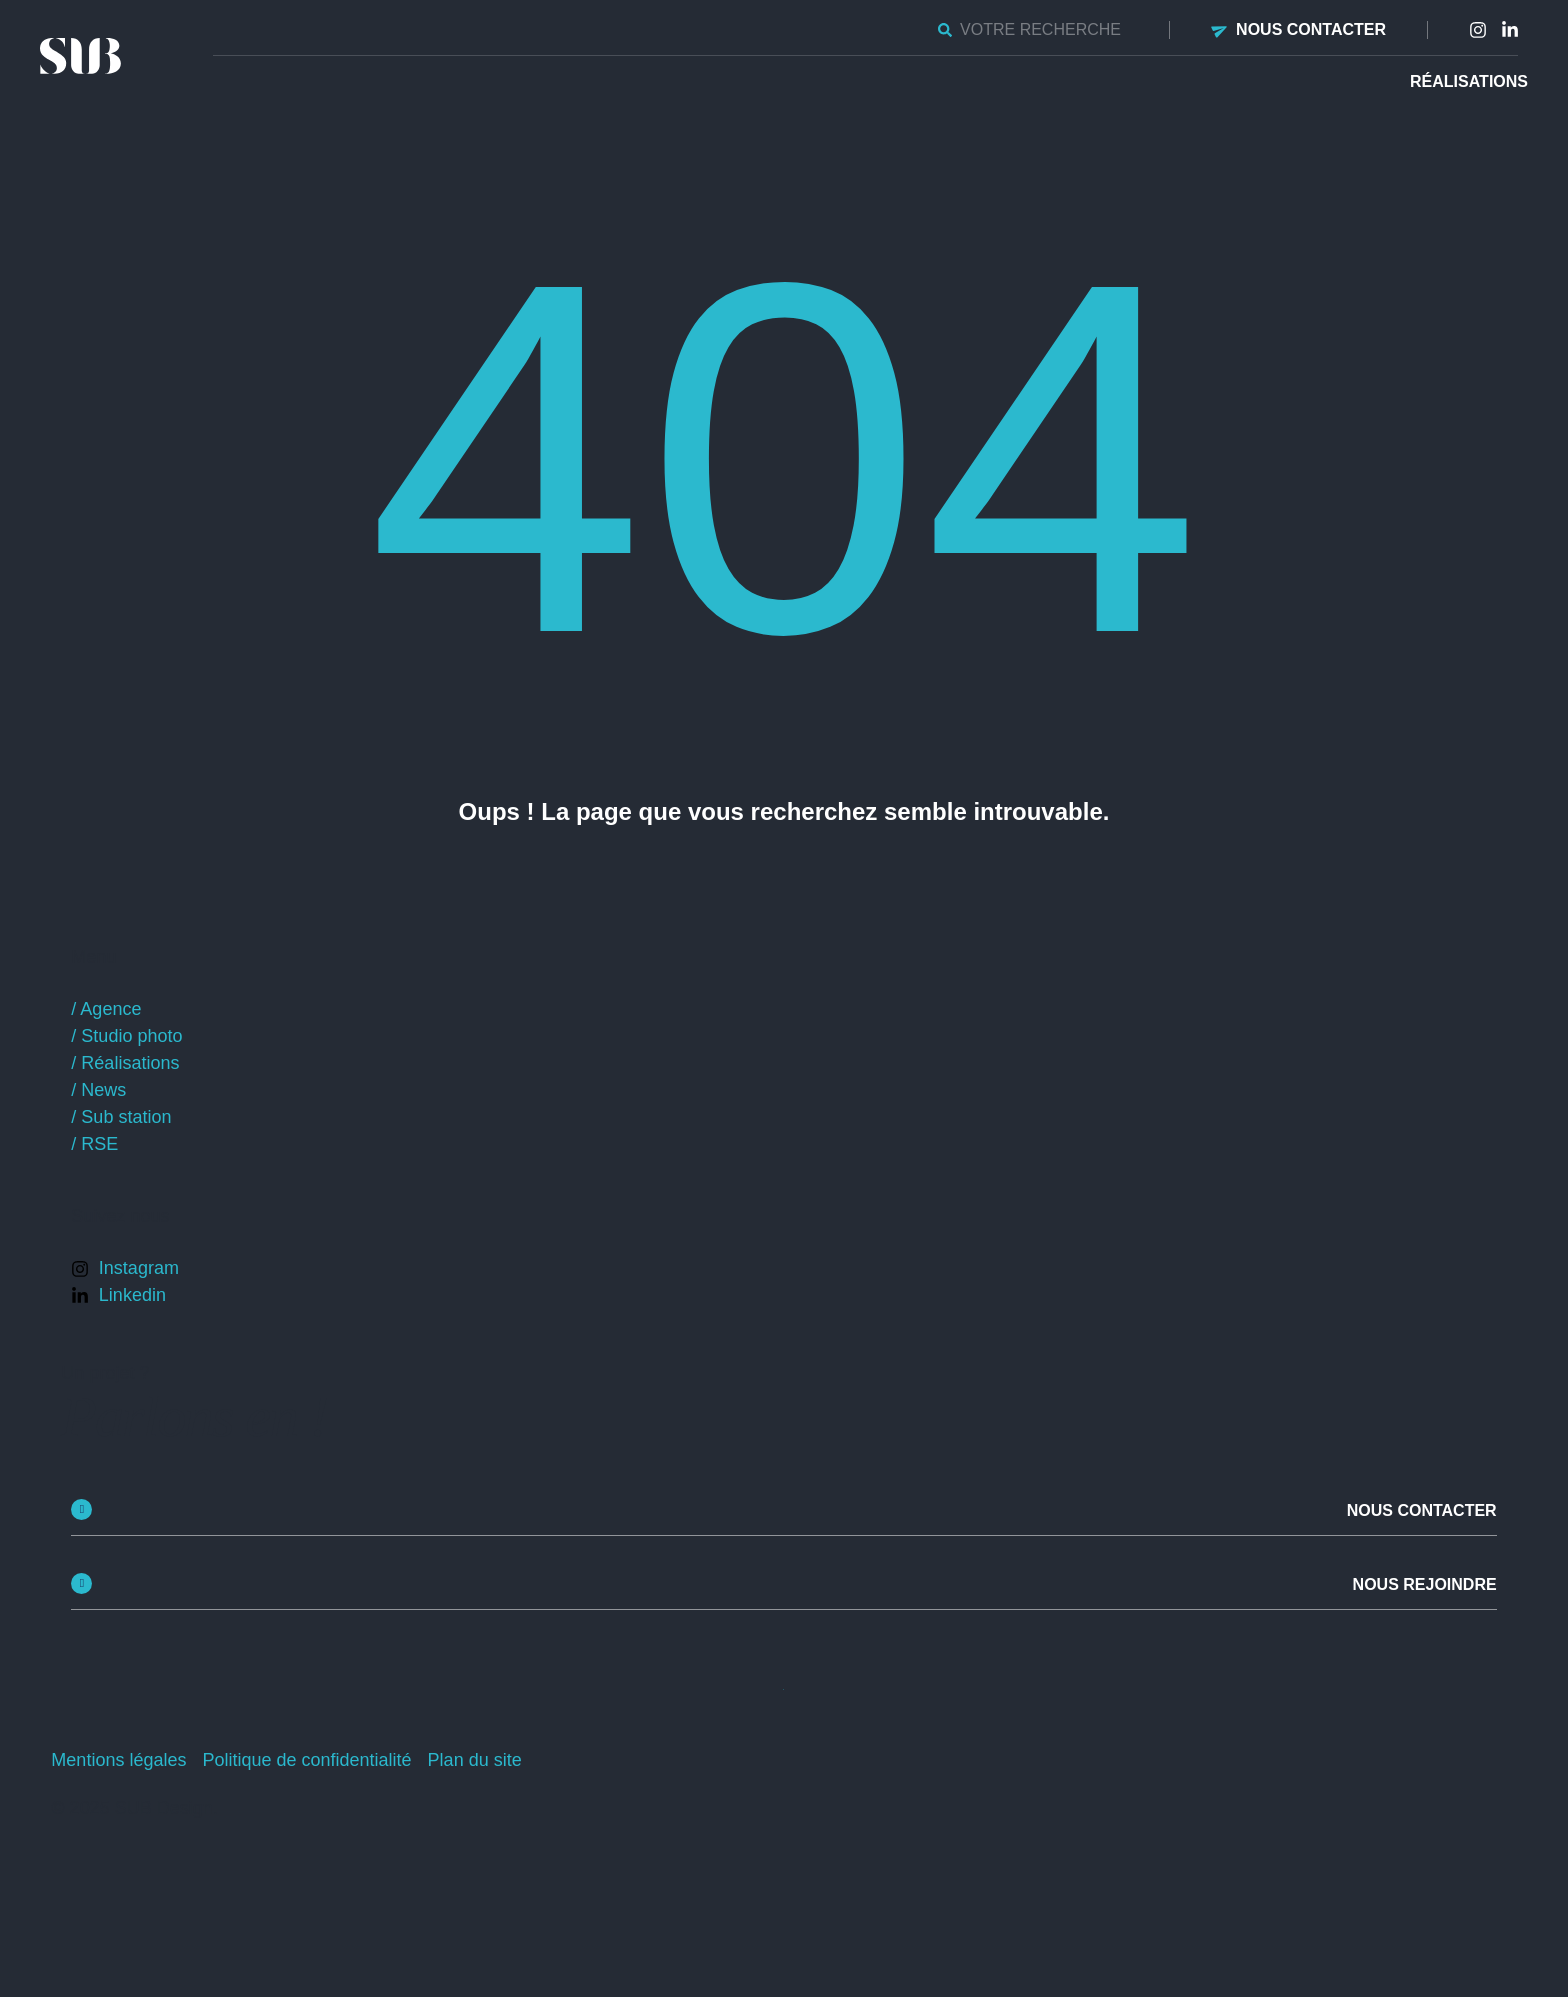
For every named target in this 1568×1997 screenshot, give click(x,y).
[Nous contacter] (1220, 29)
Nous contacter (1311, 29)
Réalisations (1469, 81)
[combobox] (1033, 30)
